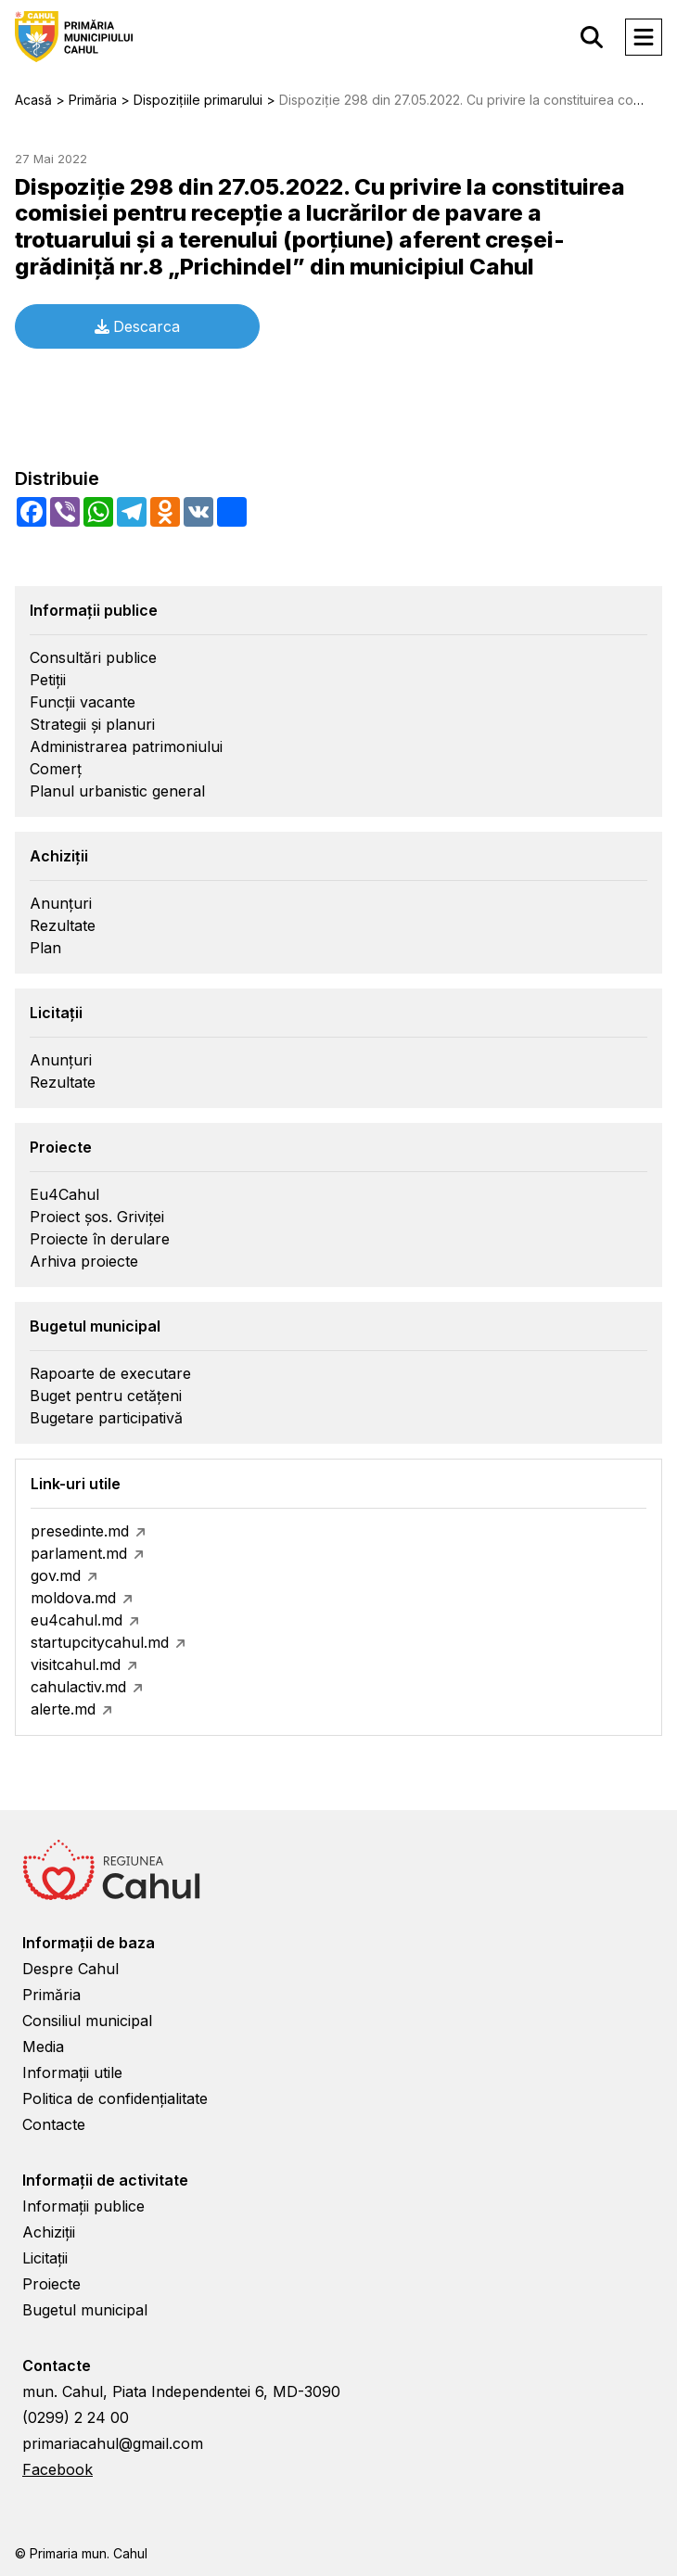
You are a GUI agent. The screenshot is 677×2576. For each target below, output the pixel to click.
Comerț (56, 768)
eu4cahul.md (76, 1620)
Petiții (48, 679)
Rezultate (63, 925)
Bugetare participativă (106, 1418)
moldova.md (73, 1597)
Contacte (53, 2124)
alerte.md (63, 1709)
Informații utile (72, 2072)
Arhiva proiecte (84, 1261)
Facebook (57, 2469)
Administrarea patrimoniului (126, 746)
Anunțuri (61, 903)
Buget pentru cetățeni (106, 1395)
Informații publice (83, 2206)
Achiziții (48, 2232)
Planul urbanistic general (117, 791)
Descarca (137, 326)
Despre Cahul (70, 1968)
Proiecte (51, 2284)
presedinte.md (80, 1531)
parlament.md (79, 1553)
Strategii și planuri (92, 724)
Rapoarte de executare (110, 1373)
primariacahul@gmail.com (112, 2443)
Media (43, 2046)
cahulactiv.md (78, 1686)
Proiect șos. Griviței (97, 1216)
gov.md (56, 1575)
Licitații (45, 2258)
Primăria (51, 1994)
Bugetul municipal (84, 2310)
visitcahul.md (76, 1664)
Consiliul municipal (87, 2020)
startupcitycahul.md (100, 1642)
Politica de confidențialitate (115, 2098)
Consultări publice (93, 657)
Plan (45, 947)
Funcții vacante (82, 702)
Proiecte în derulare (100, 1239)
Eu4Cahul (64, 1194)
